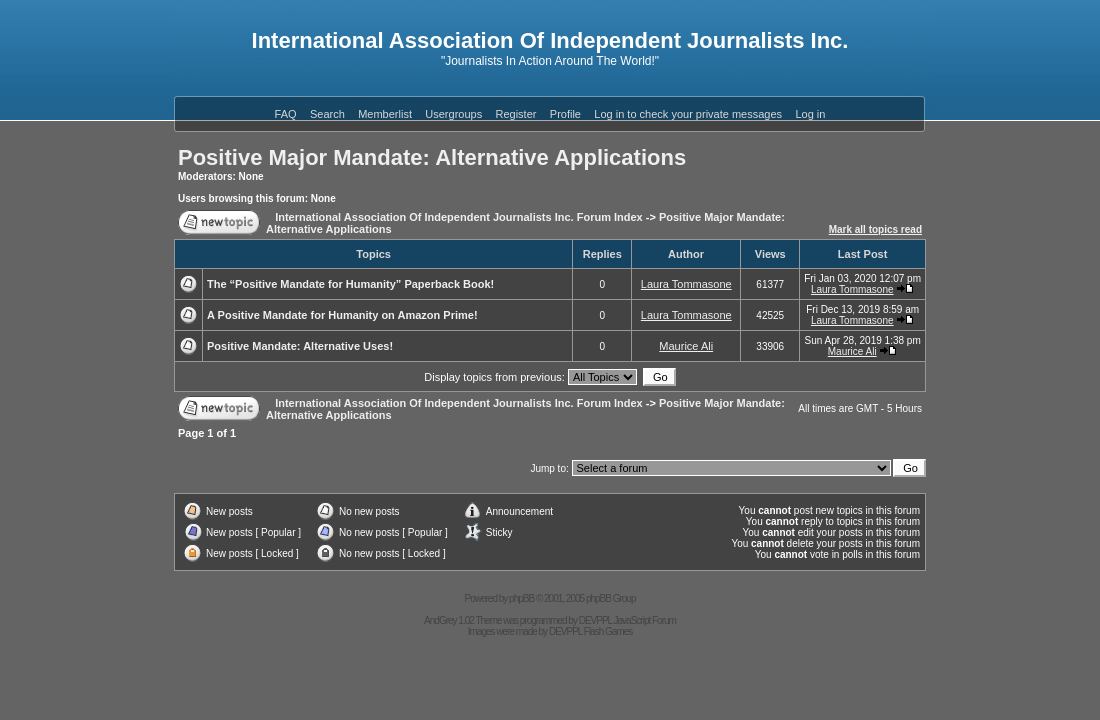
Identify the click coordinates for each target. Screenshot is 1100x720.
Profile (565, 114)
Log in (810, 114)
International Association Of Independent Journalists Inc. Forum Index (459, 217)
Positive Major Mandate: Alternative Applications (432, 157)
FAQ (286, 114)
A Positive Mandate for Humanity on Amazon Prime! (342, 315)
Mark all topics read (875, 229)
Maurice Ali (686, 346)
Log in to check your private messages (688, 114)
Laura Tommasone (686, 284)
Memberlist (385, 114)
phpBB (521, 598)
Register (516, 114)
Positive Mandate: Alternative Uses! (300, 346)
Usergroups (453, 114)
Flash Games (608, 631)
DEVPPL (595, 620)
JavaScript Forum (645, 620)
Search (327, 114)
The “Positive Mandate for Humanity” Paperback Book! (350, 284)
